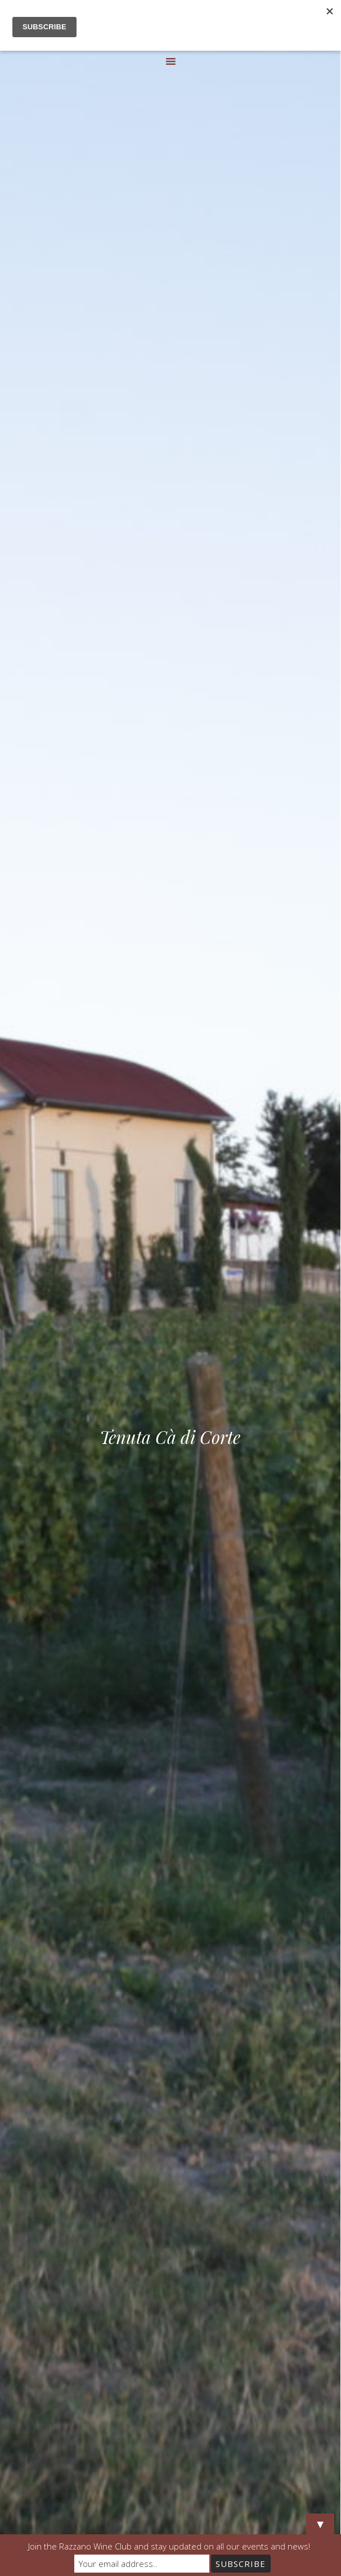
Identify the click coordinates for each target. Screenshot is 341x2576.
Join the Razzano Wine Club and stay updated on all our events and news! (169, 2546)
